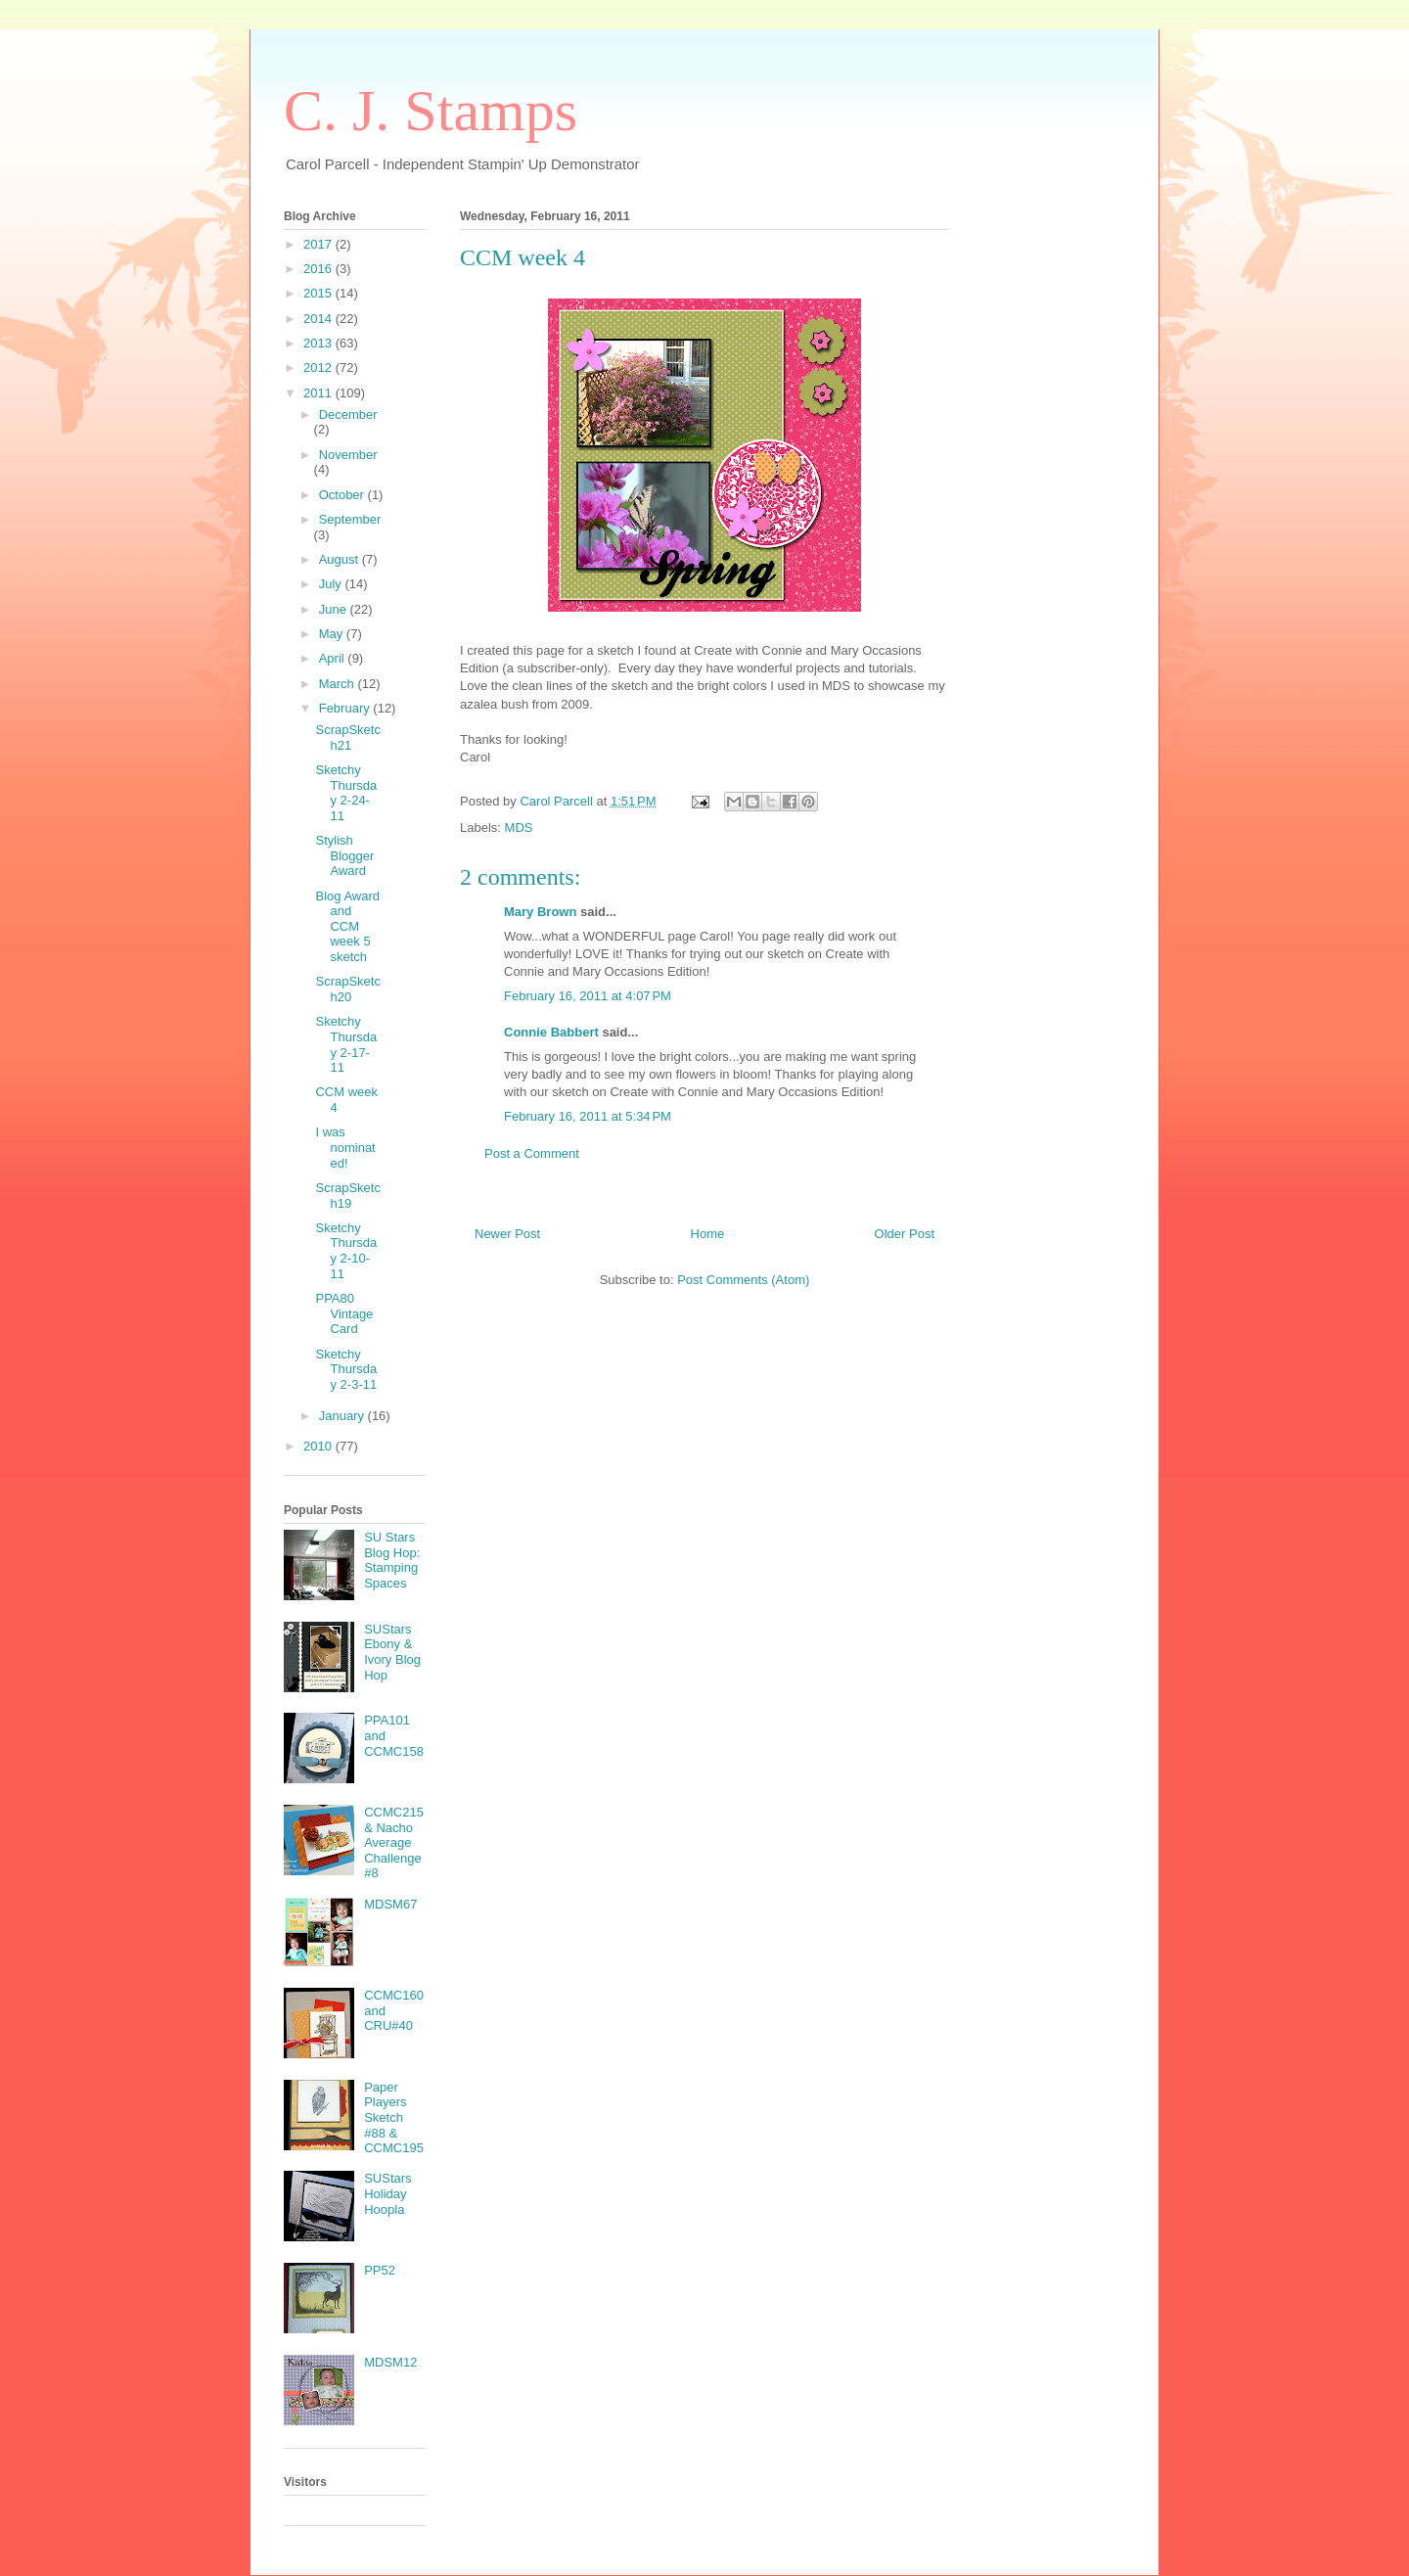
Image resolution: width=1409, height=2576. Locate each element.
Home (708, 1233)
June (334, 609)
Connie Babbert (551, 1032)
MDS (519, 827)
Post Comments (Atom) (743, 1279)
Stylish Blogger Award (344, 855)
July (332, 583)
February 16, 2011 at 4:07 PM (587, 996)
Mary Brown (540, 911)
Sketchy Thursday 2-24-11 (346, 792)
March (338, 683)
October (343, 494)
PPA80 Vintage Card (344, 1313)
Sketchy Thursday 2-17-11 (346, 1044)
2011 (319, 393)
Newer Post (507, 1233)
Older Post (904, 1233)
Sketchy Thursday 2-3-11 (346, 1369)
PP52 (379, 2270)
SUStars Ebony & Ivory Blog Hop (392, 1652)
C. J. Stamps (430, 110)
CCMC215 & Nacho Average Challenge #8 (394, 1842)
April (333, 658)
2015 (319, 293)
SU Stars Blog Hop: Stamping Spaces (392, 1560)
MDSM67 (390, 1904)
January (343, 1415)
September (350, 519)
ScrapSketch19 (347, 1195)
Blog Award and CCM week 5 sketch (347, 926)
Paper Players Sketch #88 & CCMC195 (394, 2117)
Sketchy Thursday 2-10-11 (346, 1250)
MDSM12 (390, 2362)
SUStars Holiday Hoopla (387, 2193)
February (346, 708)
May (332, 633)
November (348, 454)
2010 (319, 1446)
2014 (319, 318)
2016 (319, 268)
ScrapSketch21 (347, 737)
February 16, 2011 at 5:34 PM (587, 1116)
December (348, 414)
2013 (319, 343)
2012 (319, 367)
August (340, 559)
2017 (319, 244)
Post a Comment (531, 1153)
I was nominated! (345, 1147)
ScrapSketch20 (347, 989)
